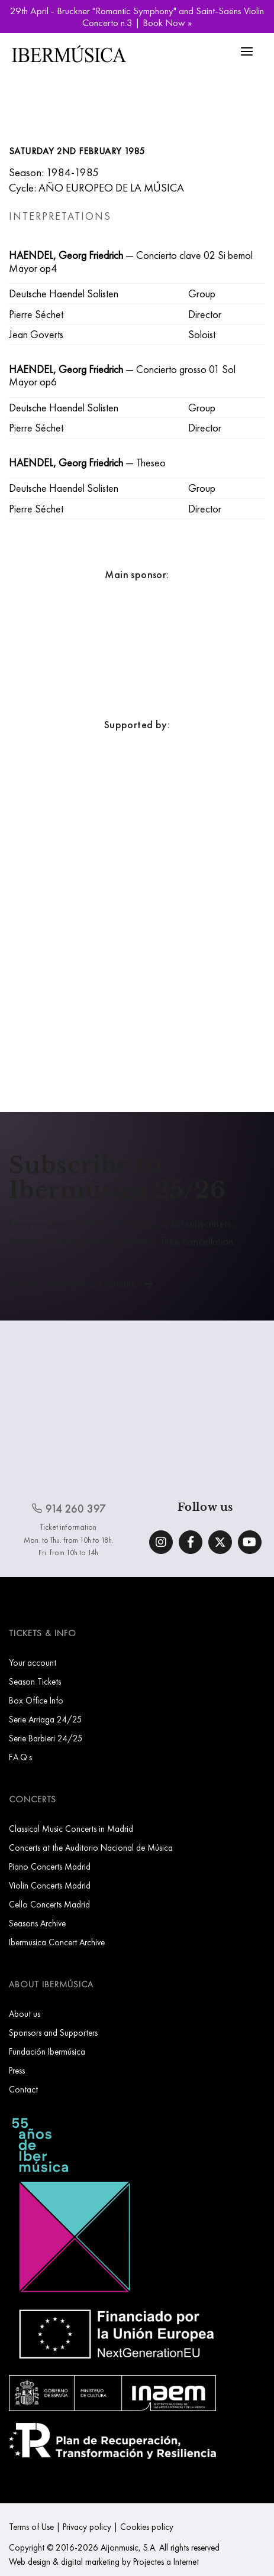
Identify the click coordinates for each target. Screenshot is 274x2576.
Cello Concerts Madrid (49, 1904)
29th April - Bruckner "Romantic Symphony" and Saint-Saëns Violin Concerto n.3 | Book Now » (137, 16)
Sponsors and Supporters (53, 2032)
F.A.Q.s (20, 1757)
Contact (23, 2089)
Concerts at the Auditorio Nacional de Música (91, 1847)
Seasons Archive (37, 1923)
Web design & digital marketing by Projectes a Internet (104, 2561)
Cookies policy (146, 2526)
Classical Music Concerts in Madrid (71, 1828)
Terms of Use (31, 2526)
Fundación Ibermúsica (47, 2051)
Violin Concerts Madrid (50, 1885)
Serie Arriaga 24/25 (45, 1719)
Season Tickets (35, 1681)
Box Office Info (36, 1700)
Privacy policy (87, 2526)
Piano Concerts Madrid (50, 1866)
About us (24, 2013)
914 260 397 (68, 1509)
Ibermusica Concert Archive (57, 1942)
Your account (32, 1662)
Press (17, 2070)
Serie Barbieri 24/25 (46, 1738)
